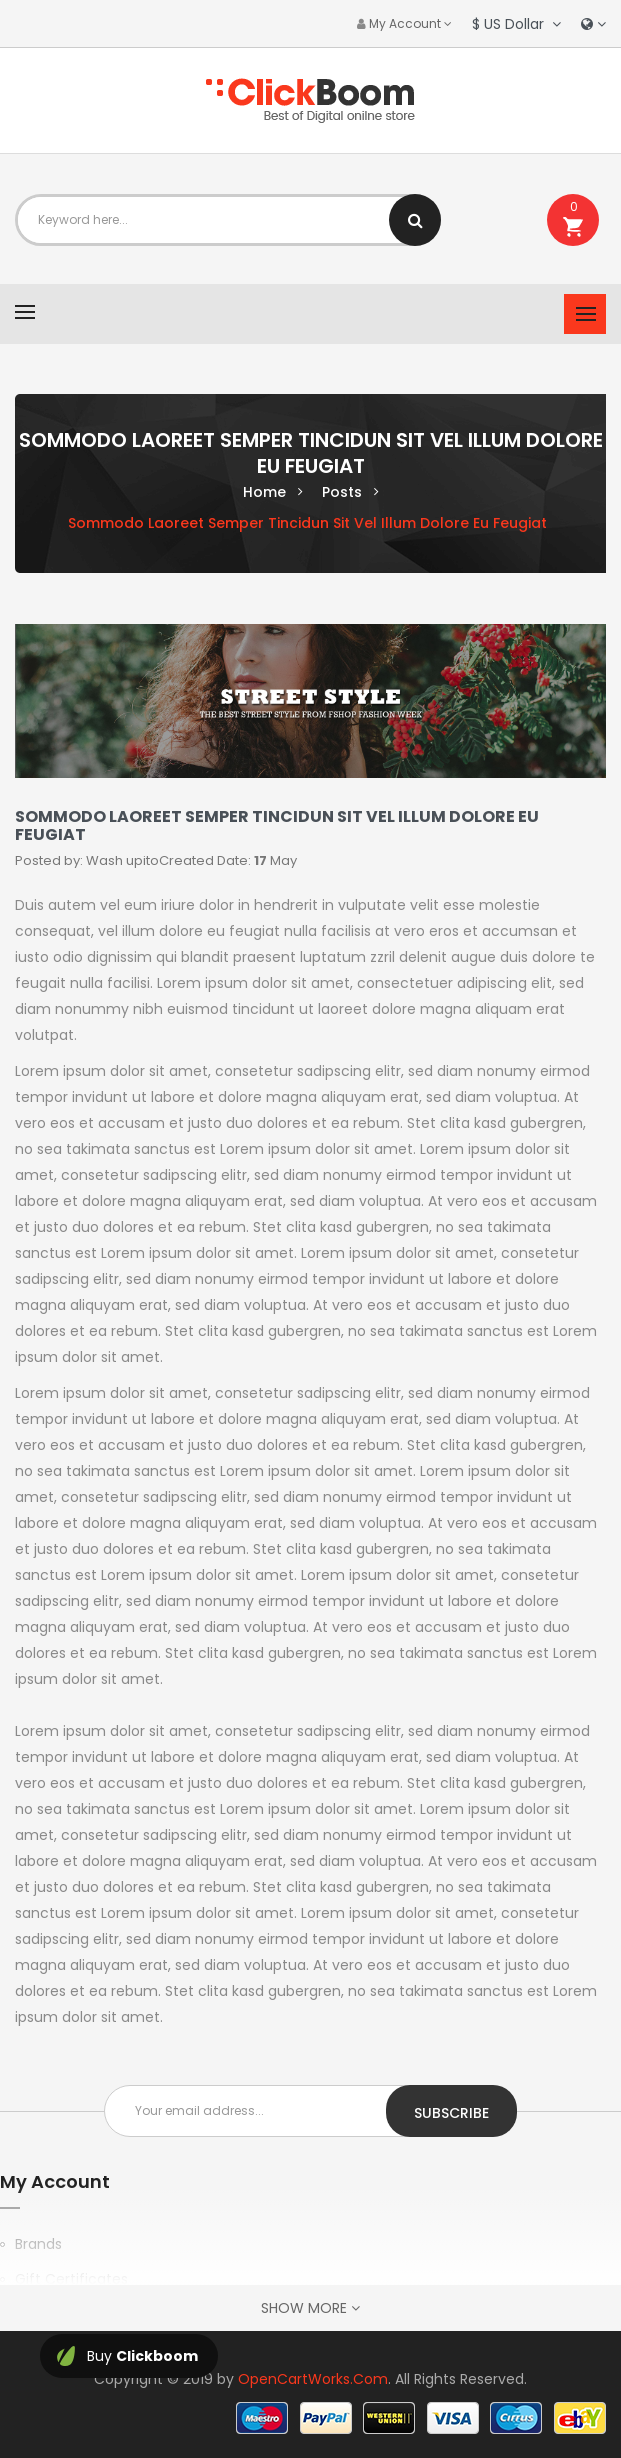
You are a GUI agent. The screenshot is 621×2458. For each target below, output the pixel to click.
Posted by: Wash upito (87, 860)
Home (264, 492)
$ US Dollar (516, 24)
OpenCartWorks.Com (313, 2379)
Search (415, 220)
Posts (342, 492)
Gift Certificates (71, 2279)
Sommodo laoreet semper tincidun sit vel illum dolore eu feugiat (307, 523)
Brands (38, 2244)
